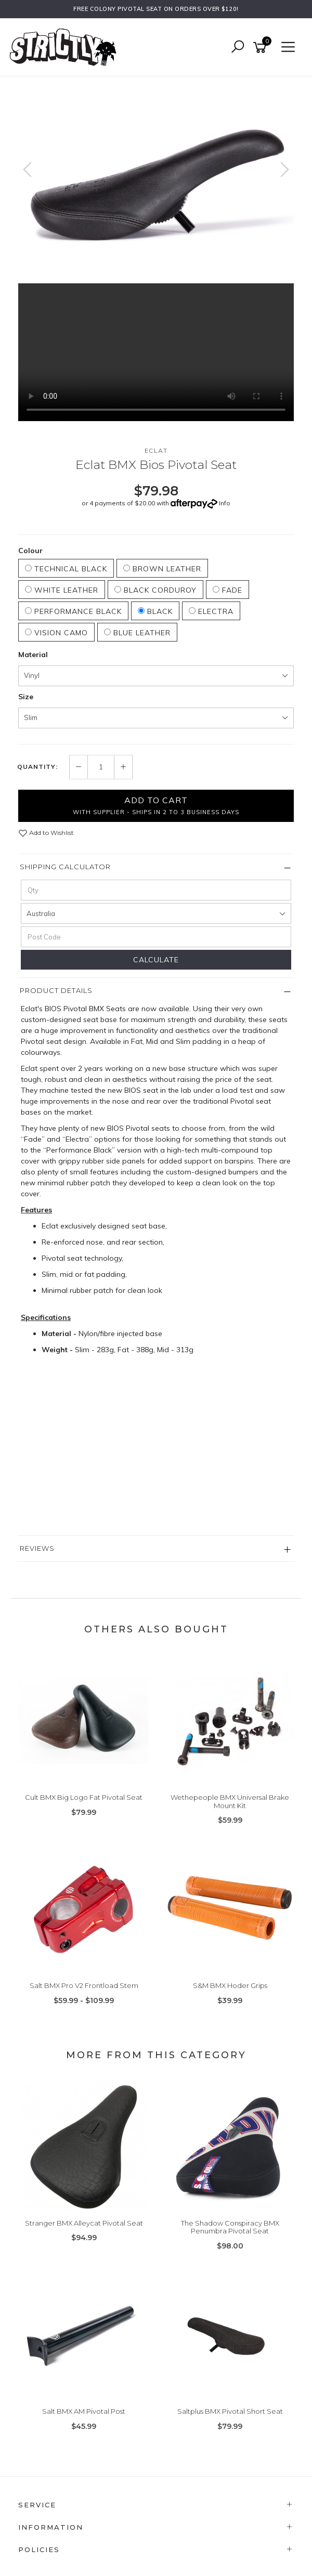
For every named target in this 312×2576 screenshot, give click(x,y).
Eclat (156, 450)
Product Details (56, 990)
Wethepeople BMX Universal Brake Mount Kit (230, 1801)
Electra (211, 611)
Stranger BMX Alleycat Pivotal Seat (84, 2223)
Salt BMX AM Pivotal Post (83, 2411)
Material (33, 654)
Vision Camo (56, 632)
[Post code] (156, 936)
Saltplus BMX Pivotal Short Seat (230, 2411)
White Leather (61, 590)
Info (224, 503)
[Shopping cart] (261, 47)
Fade (227, 590)
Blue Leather (137, 632)
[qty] (156, 890)
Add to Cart (156, 805)
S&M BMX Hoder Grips (230, 1985)
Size (25, 696)
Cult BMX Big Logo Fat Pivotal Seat (83, 1797)
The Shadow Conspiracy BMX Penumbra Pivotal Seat (230, 2227)
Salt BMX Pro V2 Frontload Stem (84, 1985)
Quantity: (37, 767)
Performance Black (73, 611)
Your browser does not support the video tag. (156, 352)
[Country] (156, 913)
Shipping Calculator (65, 866)
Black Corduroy (155, 590)
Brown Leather (162, 568)
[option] (156, 179)
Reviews (37, 1548)
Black (155, 611)
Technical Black (66, 568)
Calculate (156, 959)
